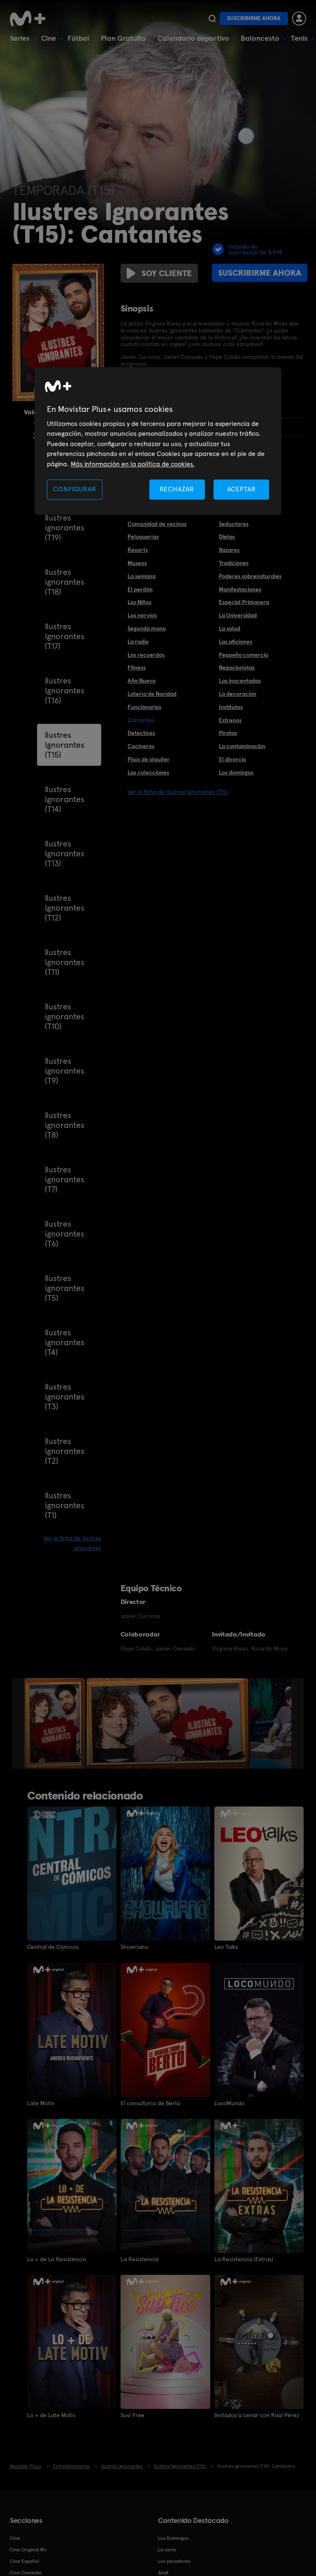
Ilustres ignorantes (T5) (64, 1288)
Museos (137, 563)
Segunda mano (147, 628)
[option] (56, 1723)
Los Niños (139, 602)
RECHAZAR (177, 489)
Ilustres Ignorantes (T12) (64, 908)
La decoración (237, 693)
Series (20, 38)
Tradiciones (234, 563)
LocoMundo (229, 2102)
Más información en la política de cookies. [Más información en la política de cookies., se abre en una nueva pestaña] (132, 464)
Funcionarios (144, 707)
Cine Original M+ (28, 2549)
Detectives (141, 733)
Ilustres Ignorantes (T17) (64, 636)
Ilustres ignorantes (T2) (64, 1451)
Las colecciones (148, 772)
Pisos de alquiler (149, 759)
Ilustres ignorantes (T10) (64, 1016)
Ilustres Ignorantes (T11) (64, 962)
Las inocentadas (240, 680)
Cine (48, 38)
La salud (229, 628)
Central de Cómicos (53, 1947)
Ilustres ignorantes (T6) (64, 1233)
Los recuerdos (146, 654)
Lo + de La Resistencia (56, 2258)
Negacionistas (237, 667)
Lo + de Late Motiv (51, 2414)
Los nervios (142, 615)
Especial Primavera (244, 602)
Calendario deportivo (193, 38)
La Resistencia (139, 2258)
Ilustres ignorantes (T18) (64, 582)
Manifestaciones (240, 589)
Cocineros (141, 746)
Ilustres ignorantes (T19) (64, 527)
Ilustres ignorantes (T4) (64, 1342)
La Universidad (238, 615)
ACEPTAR (241, 489)
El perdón (140, 589)
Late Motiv (40, 2102)
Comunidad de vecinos (157, 524)
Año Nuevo (142, 680)
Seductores (234, 524)
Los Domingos (173, 2538)
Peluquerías (143, 536)
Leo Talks (226, 1947)
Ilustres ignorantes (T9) (64, 1071)
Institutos (231, 707)
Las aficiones (235, 641)
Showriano (134, 1947)
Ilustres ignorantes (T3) (64, 1396)
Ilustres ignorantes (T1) (64, 1505)
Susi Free (132, 2414)
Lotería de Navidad (152, 693)
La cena (167, 2549)
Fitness (137, 667)
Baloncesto (260, 38)
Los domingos (236, 772)
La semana (142, 576)
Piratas (228, 733)
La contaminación (242, 746)
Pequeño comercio (243, 654)
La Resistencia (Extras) (243, 2258)
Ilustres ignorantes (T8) (64, 1125)
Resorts (138, 549)
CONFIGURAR (74, 489)
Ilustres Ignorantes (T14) (64, 799)
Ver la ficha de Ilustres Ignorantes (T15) (178, 791)
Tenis (299, 38)
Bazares (229, 549)
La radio (138, 641)
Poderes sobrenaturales (250, 576)
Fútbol (78, 38)
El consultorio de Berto (150, 2102)
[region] (158, 441)
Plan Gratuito (123, 38)
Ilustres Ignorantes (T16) (64, 690)
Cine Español (24, 2561)
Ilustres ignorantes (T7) (64, 1179)
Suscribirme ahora (254, 18)
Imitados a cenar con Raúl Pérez (257, 2414)
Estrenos (230, 720)
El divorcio (232, 759)
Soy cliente (159, 273)
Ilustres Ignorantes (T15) (64, 745)
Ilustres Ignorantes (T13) (64, 853)
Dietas (227, 536)
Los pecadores (174, 2561)
